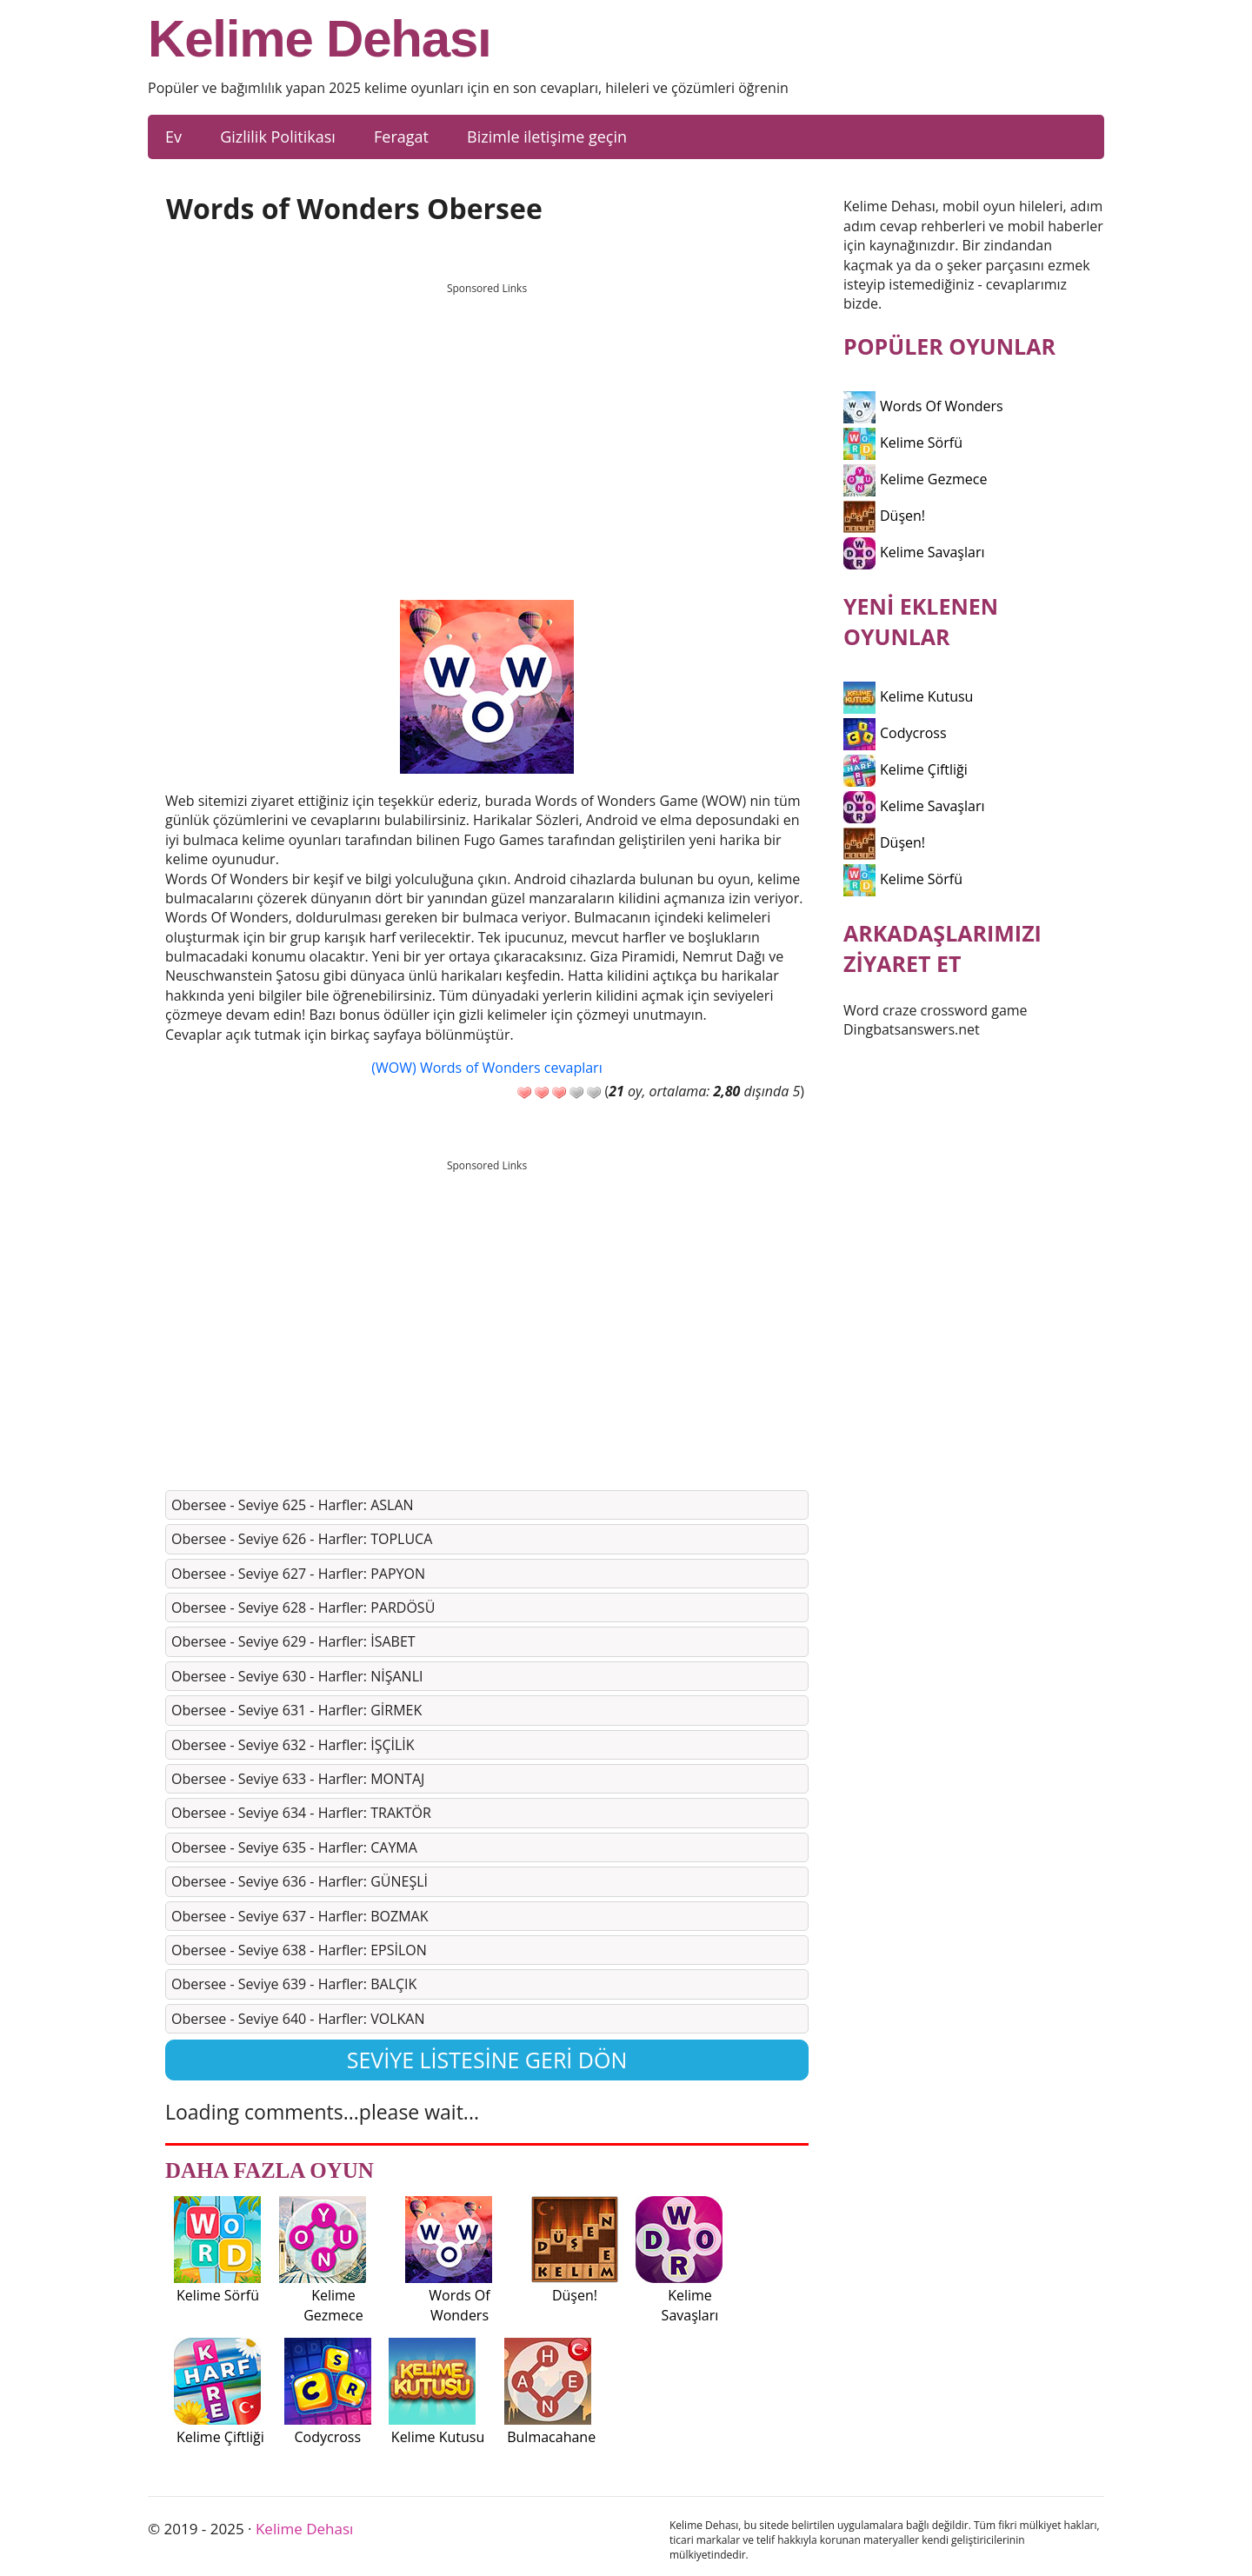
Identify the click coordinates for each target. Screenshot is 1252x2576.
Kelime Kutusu (908, 696)
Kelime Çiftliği (905, 769)
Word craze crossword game (935, 1010)
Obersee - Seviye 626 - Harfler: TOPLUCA (301, 1538)
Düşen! (884, 515)
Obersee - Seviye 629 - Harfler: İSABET (293, 1641)
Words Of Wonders (923, 406)
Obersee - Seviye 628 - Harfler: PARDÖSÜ (303, 1607)
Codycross (895, 732)
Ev (173, 136)
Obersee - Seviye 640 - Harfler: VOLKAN (298, 2018)
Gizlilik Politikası (278, 136)
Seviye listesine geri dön (487, 2059)
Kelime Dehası (319, 39)
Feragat (401, 136)
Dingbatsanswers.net (911, 1029)
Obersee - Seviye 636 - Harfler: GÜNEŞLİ (299, 1881)
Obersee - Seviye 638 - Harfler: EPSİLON (299, 1950)
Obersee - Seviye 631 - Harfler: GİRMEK (296, 1710)
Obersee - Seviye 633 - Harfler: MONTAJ (297, 1778)
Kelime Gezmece (915, 479)
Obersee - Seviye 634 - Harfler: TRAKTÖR (301, 1812)
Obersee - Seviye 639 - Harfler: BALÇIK (293, 1984)
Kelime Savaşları (914, 552)
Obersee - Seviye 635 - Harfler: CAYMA (294, 1847)
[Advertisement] (487, 425)
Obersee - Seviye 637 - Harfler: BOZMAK (299, 1916)
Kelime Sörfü (902, 442)
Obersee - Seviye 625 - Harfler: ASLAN (292, 1504)
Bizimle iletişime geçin (547, 136)
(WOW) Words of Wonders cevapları (486, 1067)
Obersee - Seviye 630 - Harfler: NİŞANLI (297, 1676)
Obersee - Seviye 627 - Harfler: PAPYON (298, 1573)
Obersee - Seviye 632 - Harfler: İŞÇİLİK (293, 1744)
